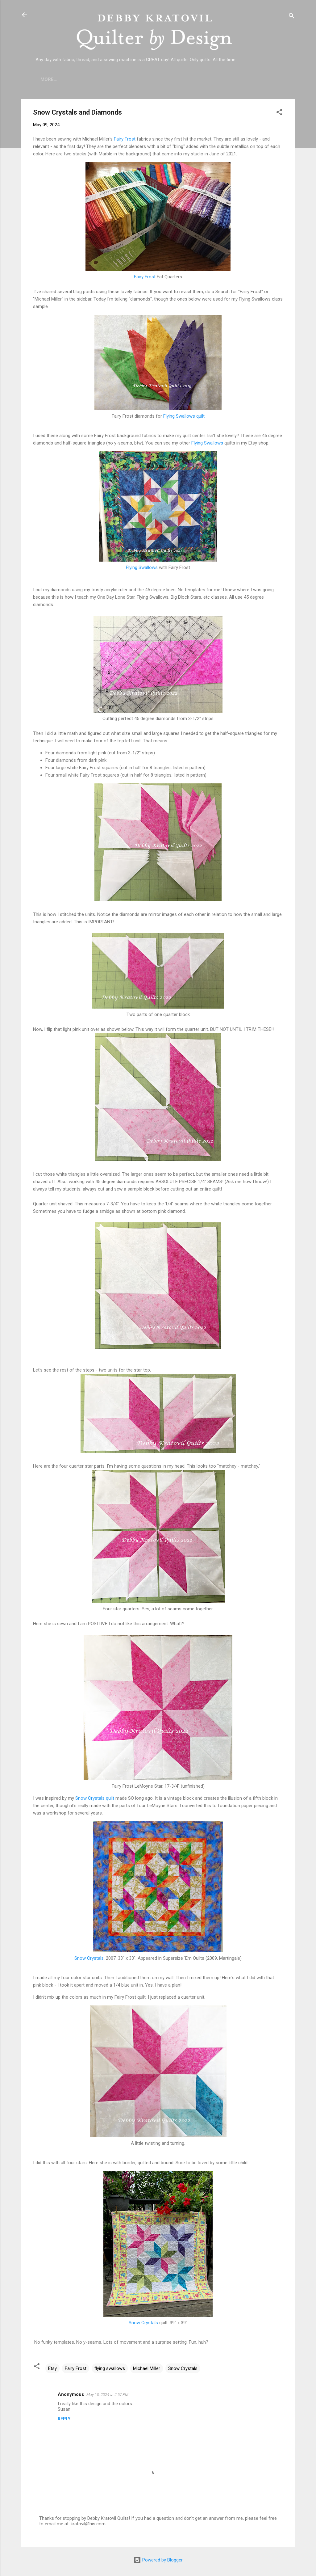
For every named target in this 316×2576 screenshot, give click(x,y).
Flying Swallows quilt (184, 416)
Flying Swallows (207, 443)
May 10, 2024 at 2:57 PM (107, 2394)
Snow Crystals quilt (94, 1798)
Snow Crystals (89, 1958)
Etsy (52, 2368)
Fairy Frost (124, 139)
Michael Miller (146, 2368)
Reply (64, 2418)
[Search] (291, 16)
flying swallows (109, 2368)
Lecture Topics (155, 79)
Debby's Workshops (248, 79)
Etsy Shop (199, 79)
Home (47, 79)
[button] (279, 113)
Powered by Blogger (158, 2560)
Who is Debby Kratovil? (94, 79)
